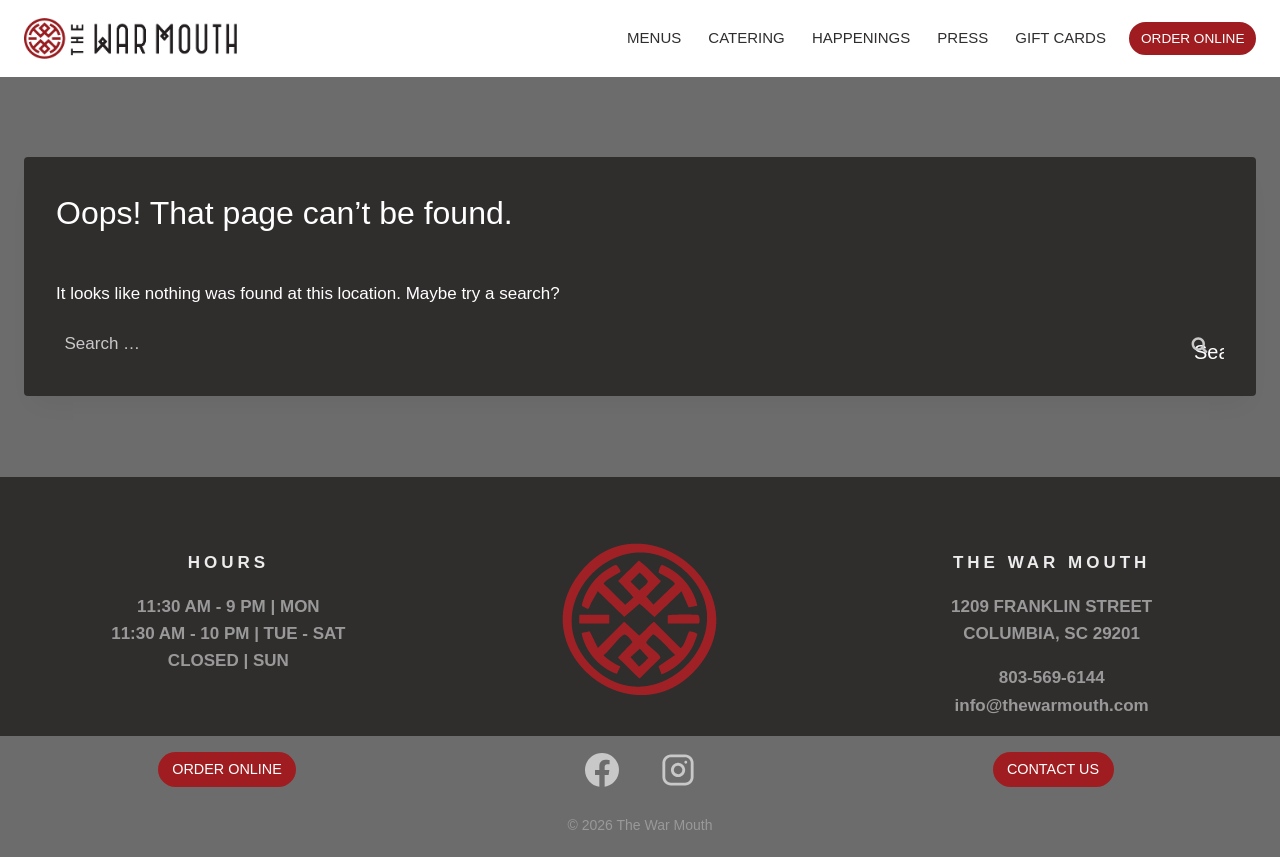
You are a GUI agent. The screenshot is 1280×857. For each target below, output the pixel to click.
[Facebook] (602, 770)
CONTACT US (1053, 769)
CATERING (746, 37)
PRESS (962, 37)
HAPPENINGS (861, 37)
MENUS (654, 37)
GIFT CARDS (1060, 37)
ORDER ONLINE (1192, 38)
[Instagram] (678, 770)
